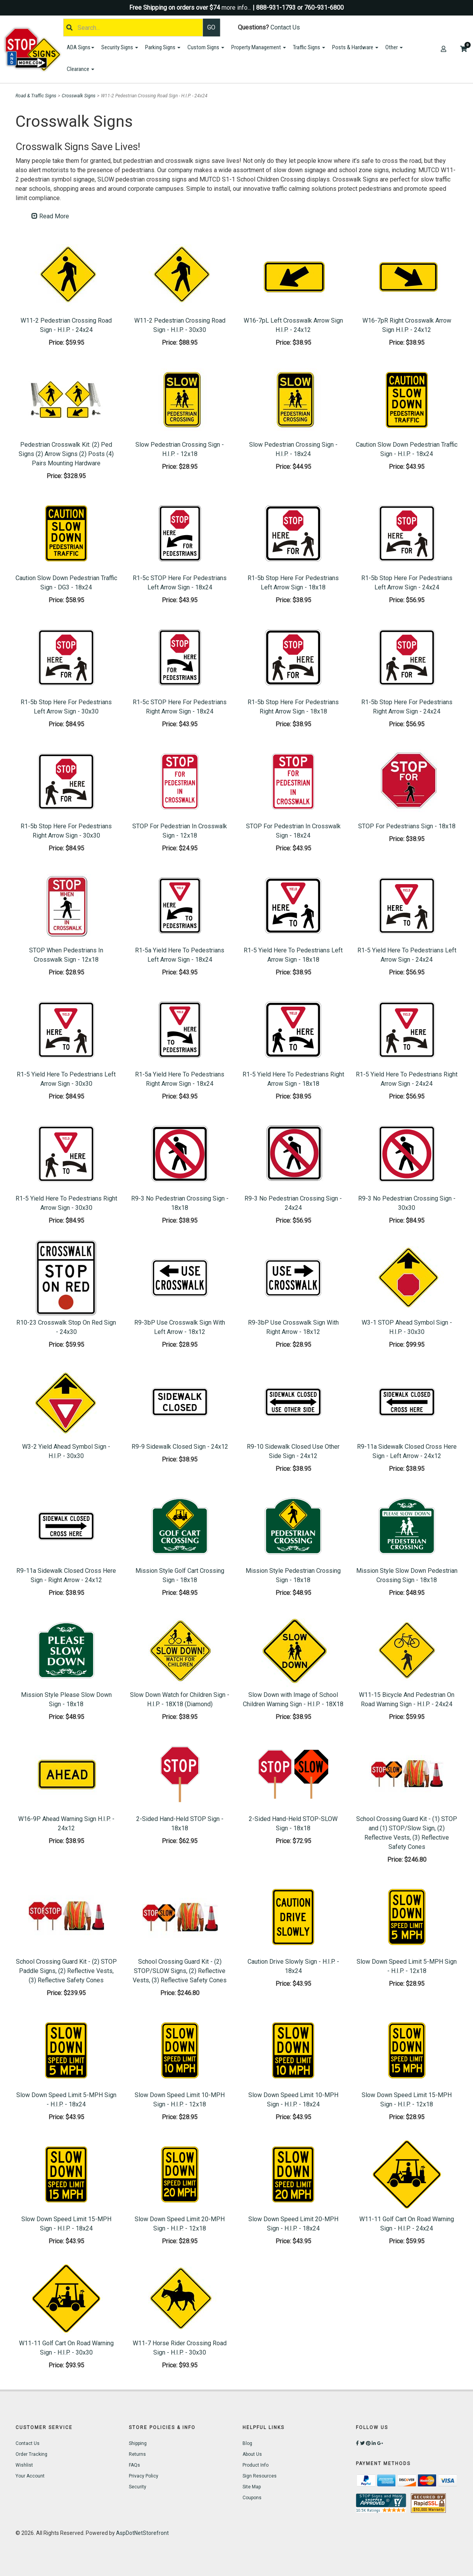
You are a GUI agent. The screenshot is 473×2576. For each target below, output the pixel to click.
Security (137, 2487)
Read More (50, 216)
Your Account (30, 2476)
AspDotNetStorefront (142, 2533)
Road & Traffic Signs (36, 95)
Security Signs (119, 47)
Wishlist (24, 2465)
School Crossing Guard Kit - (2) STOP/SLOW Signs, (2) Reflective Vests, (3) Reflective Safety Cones (180, 1971)
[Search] (133, 27)
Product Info (256, 2465)
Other (394, 47)
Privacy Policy (143, 2476)
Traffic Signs (309, 47)
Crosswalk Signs (78, 95)
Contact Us (285, 27)
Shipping (138, 2443)
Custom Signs (205, 47)
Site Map (252, 2487)
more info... (236, 7)
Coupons (252, 2497)
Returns (137, 2454)
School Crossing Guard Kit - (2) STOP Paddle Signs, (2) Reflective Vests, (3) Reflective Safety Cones (66, 1971)
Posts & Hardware (355, 47)
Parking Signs (162, 47)
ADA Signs (80, 47)
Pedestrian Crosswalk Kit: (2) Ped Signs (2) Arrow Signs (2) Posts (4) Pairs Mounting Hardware (66, 454)
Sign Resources (260, 2476)
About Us (252, 2454)
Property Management (258, 47)
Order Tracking (31, 2454)
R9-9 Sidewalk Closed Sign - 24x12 (180, 1446)
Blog (247, 2443)
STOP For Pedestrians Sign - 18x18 (407, 826)
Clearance (80, 69)
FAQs (134, 2465)
